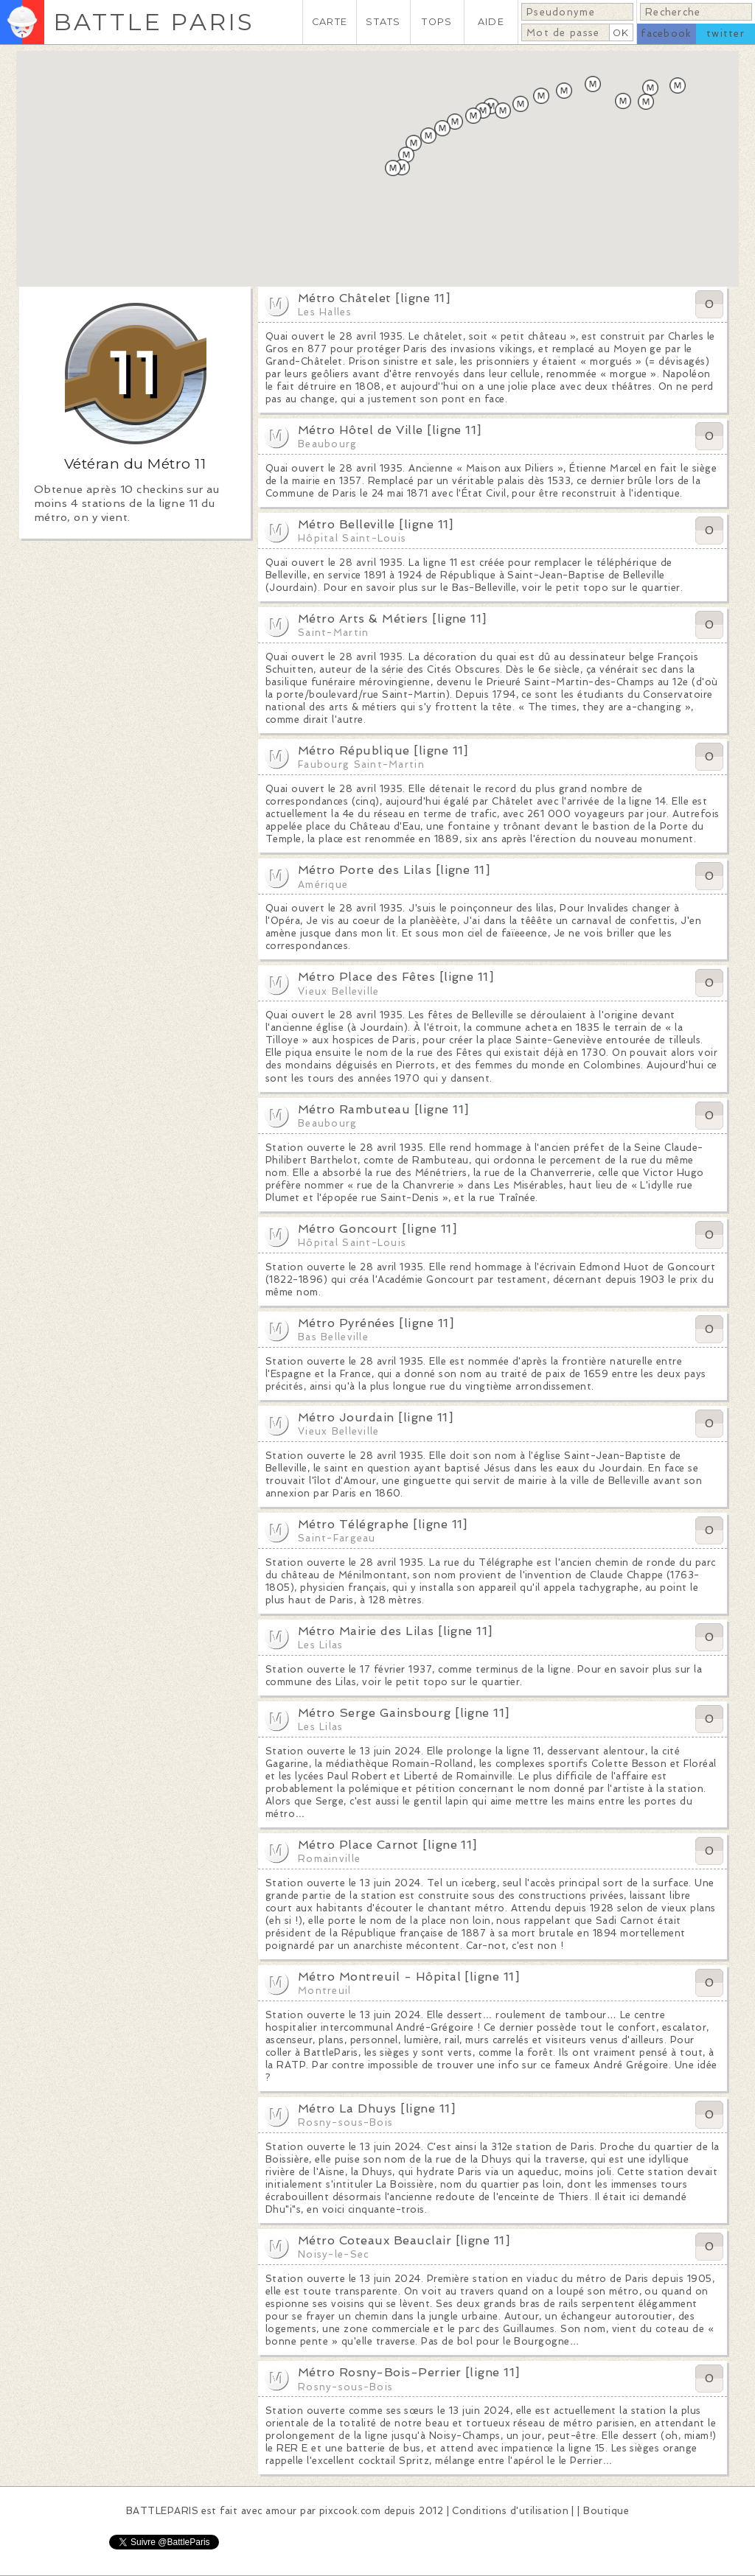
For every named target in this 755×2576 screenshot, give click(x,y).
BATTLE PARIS (153, 21)
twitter (725, 33)
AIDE (491, 21)
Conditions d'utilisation (510, 2510)
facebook (666, 33)
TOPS (437, 21)
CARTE (329, 21)
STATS (383, 21)
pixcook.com (349, 2510)
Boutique (606, 2510)
